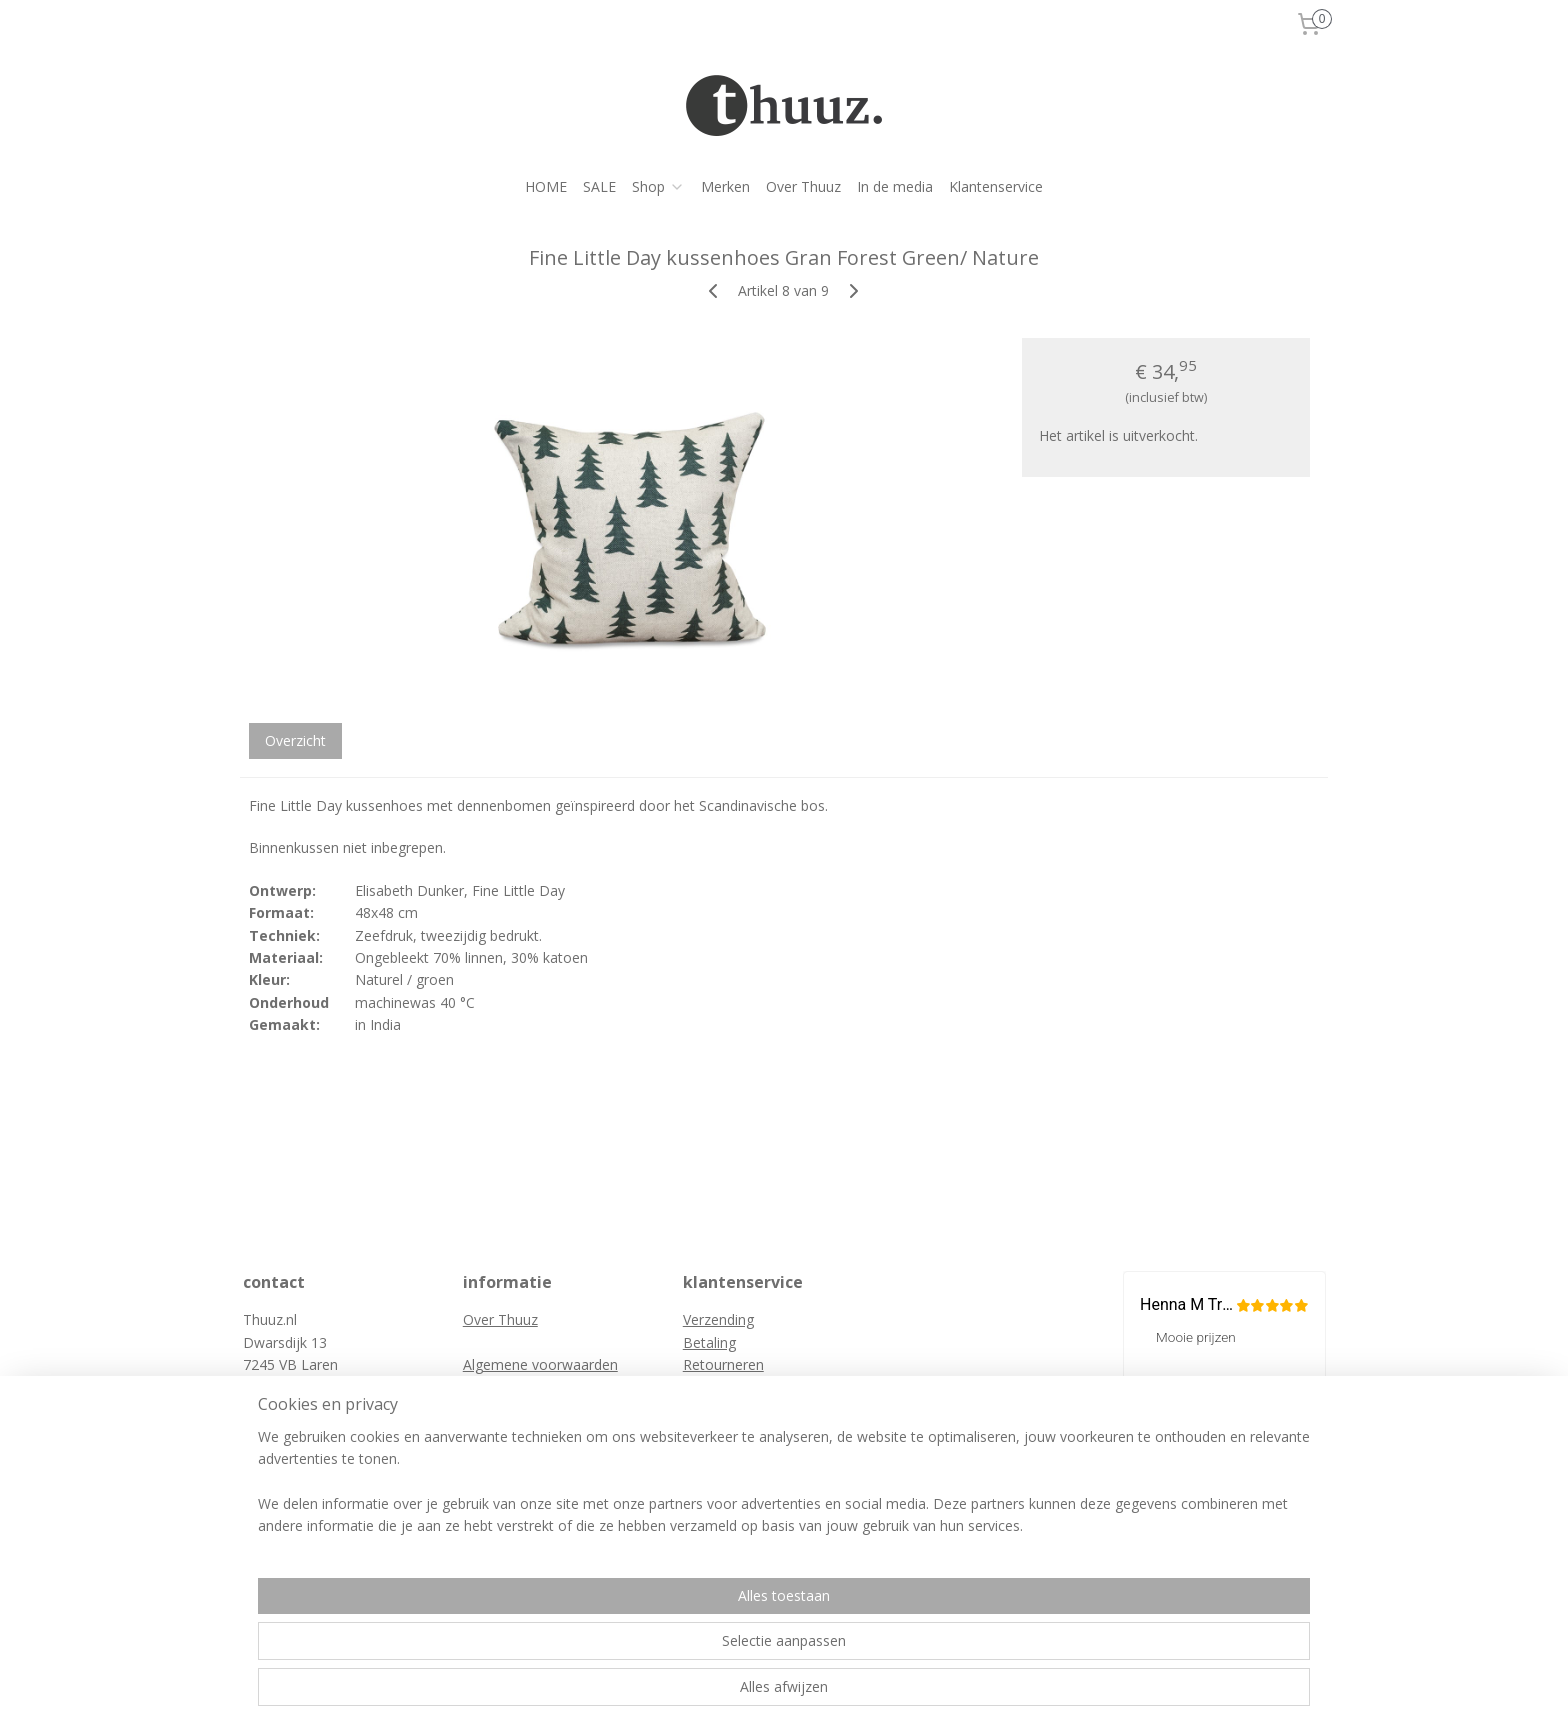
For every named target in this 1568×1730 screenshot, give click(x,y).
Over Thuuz (803, 186)
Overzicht (295, 740)
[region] (652, 1651)
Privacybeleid (505, 1387)
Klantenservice (996, 186)
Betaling (709, 1342)
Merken (725, 186)
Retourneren (723, 1364)
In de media (895, 186)
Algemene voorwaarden (540, 1364)
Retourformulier (734, 1387)
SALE (599, 186)
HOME (546, 186)
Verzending (718, 1319)
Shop (658, 186)
